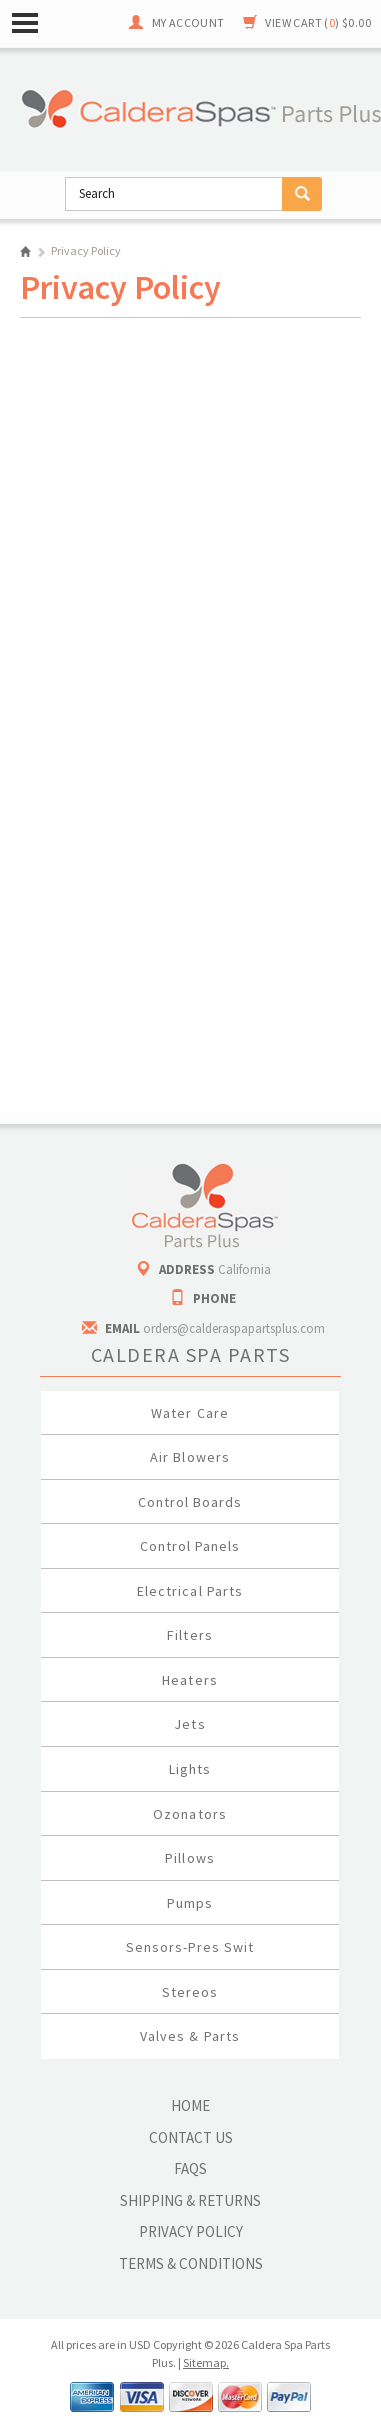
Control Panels (190, 1546)
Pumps (190, 1903)
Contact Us (191, 2137)
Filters (189, 1635)
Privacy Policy (191, 2231)
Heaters (189, 1680)
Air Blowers (190, 1457)
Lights (190, 1769)
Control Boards (190, 1502)
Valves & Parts (190, 2036)
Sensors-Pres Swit (190, 1947)
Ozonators (189, 1814)
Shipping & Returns (190, 2200)
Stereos (190, 1992)
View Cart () (318, 23)
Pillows (189, 1858)
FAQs (190, 2168)
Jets (189, 1724)
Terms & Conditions (191, 2263)
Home (25, 251)
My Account (188, 22)
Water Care (190, 1413)
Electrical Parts (190, 1591)
